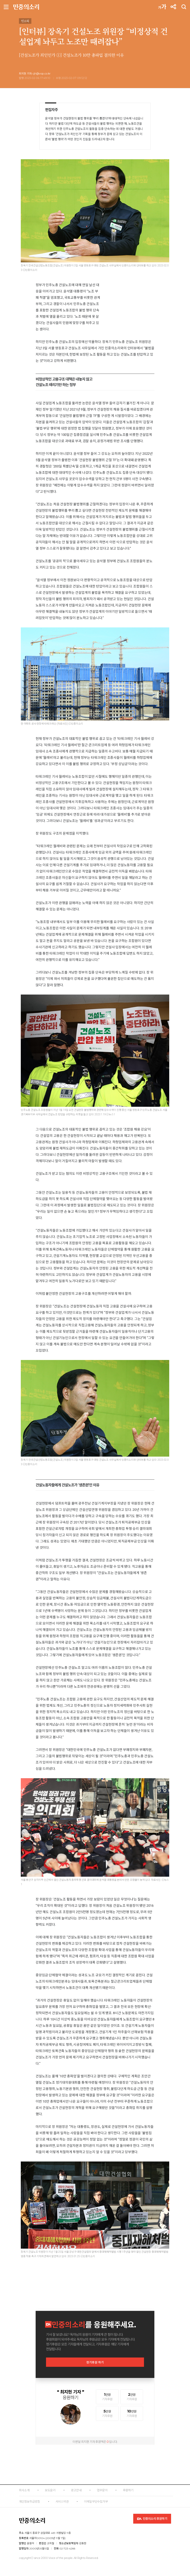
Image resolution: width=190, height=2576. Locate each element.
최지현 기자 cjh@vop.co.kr (34, 73)
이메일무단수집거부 (96, 2501)
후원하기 (128, 2490)
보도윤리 (50, 2490)
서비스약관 (62, 2501)
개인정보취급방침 (29, 2501)
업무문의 (102, 2490)
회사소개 (24, 2490)
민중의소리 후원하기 (152, 2519)
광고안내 (76, 2490)
